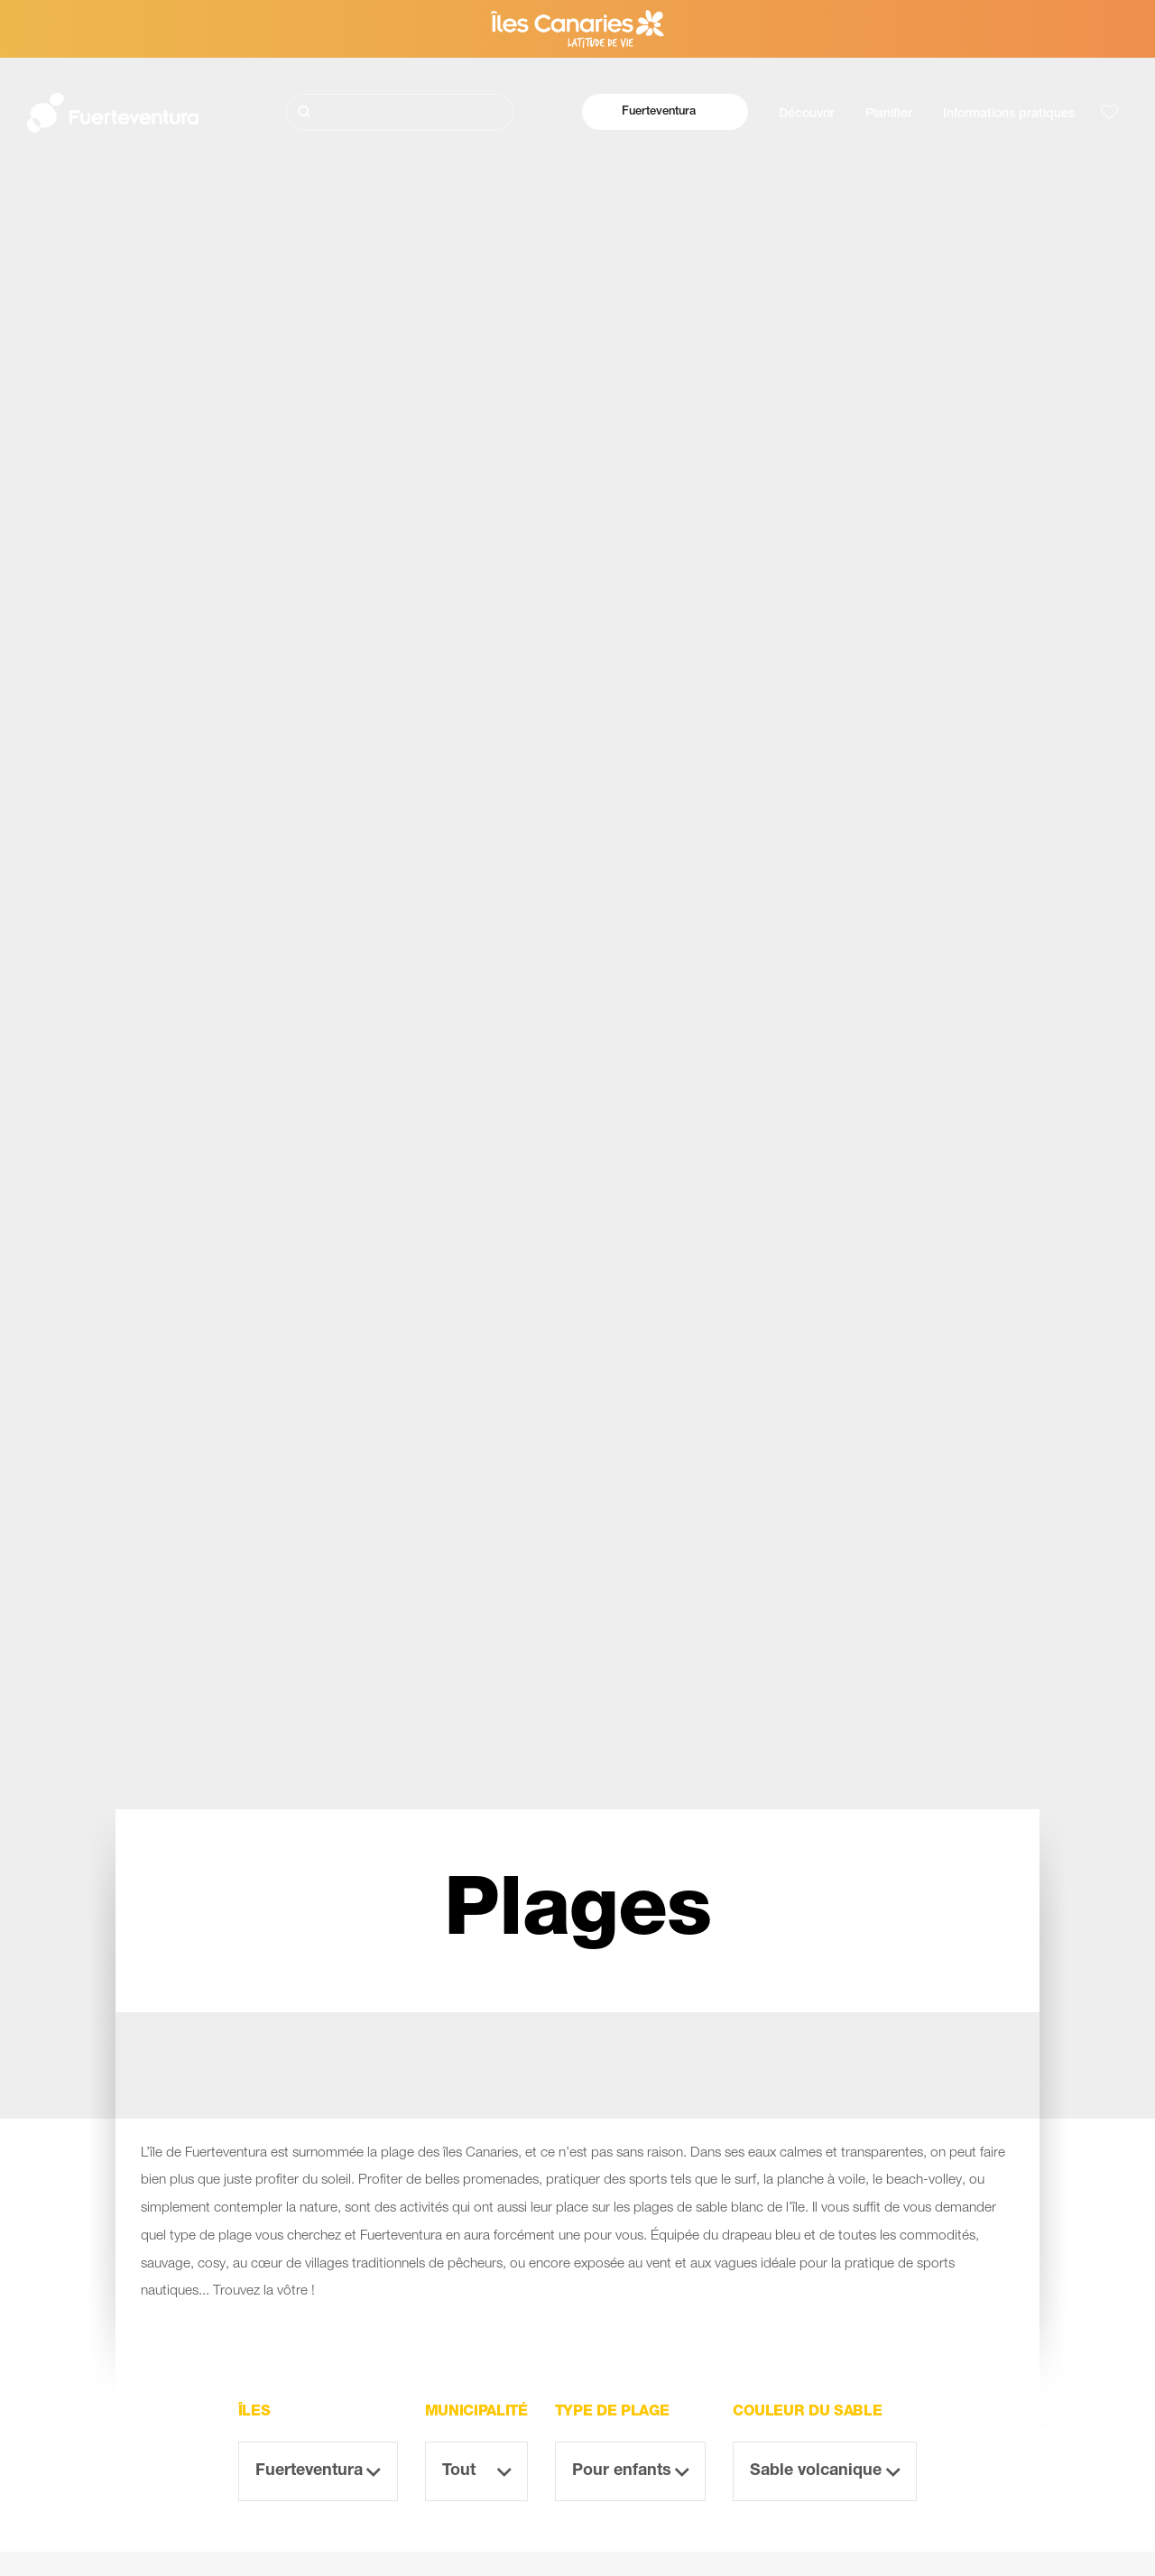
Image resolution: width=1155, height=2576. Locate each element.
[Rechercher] (399, 112)
